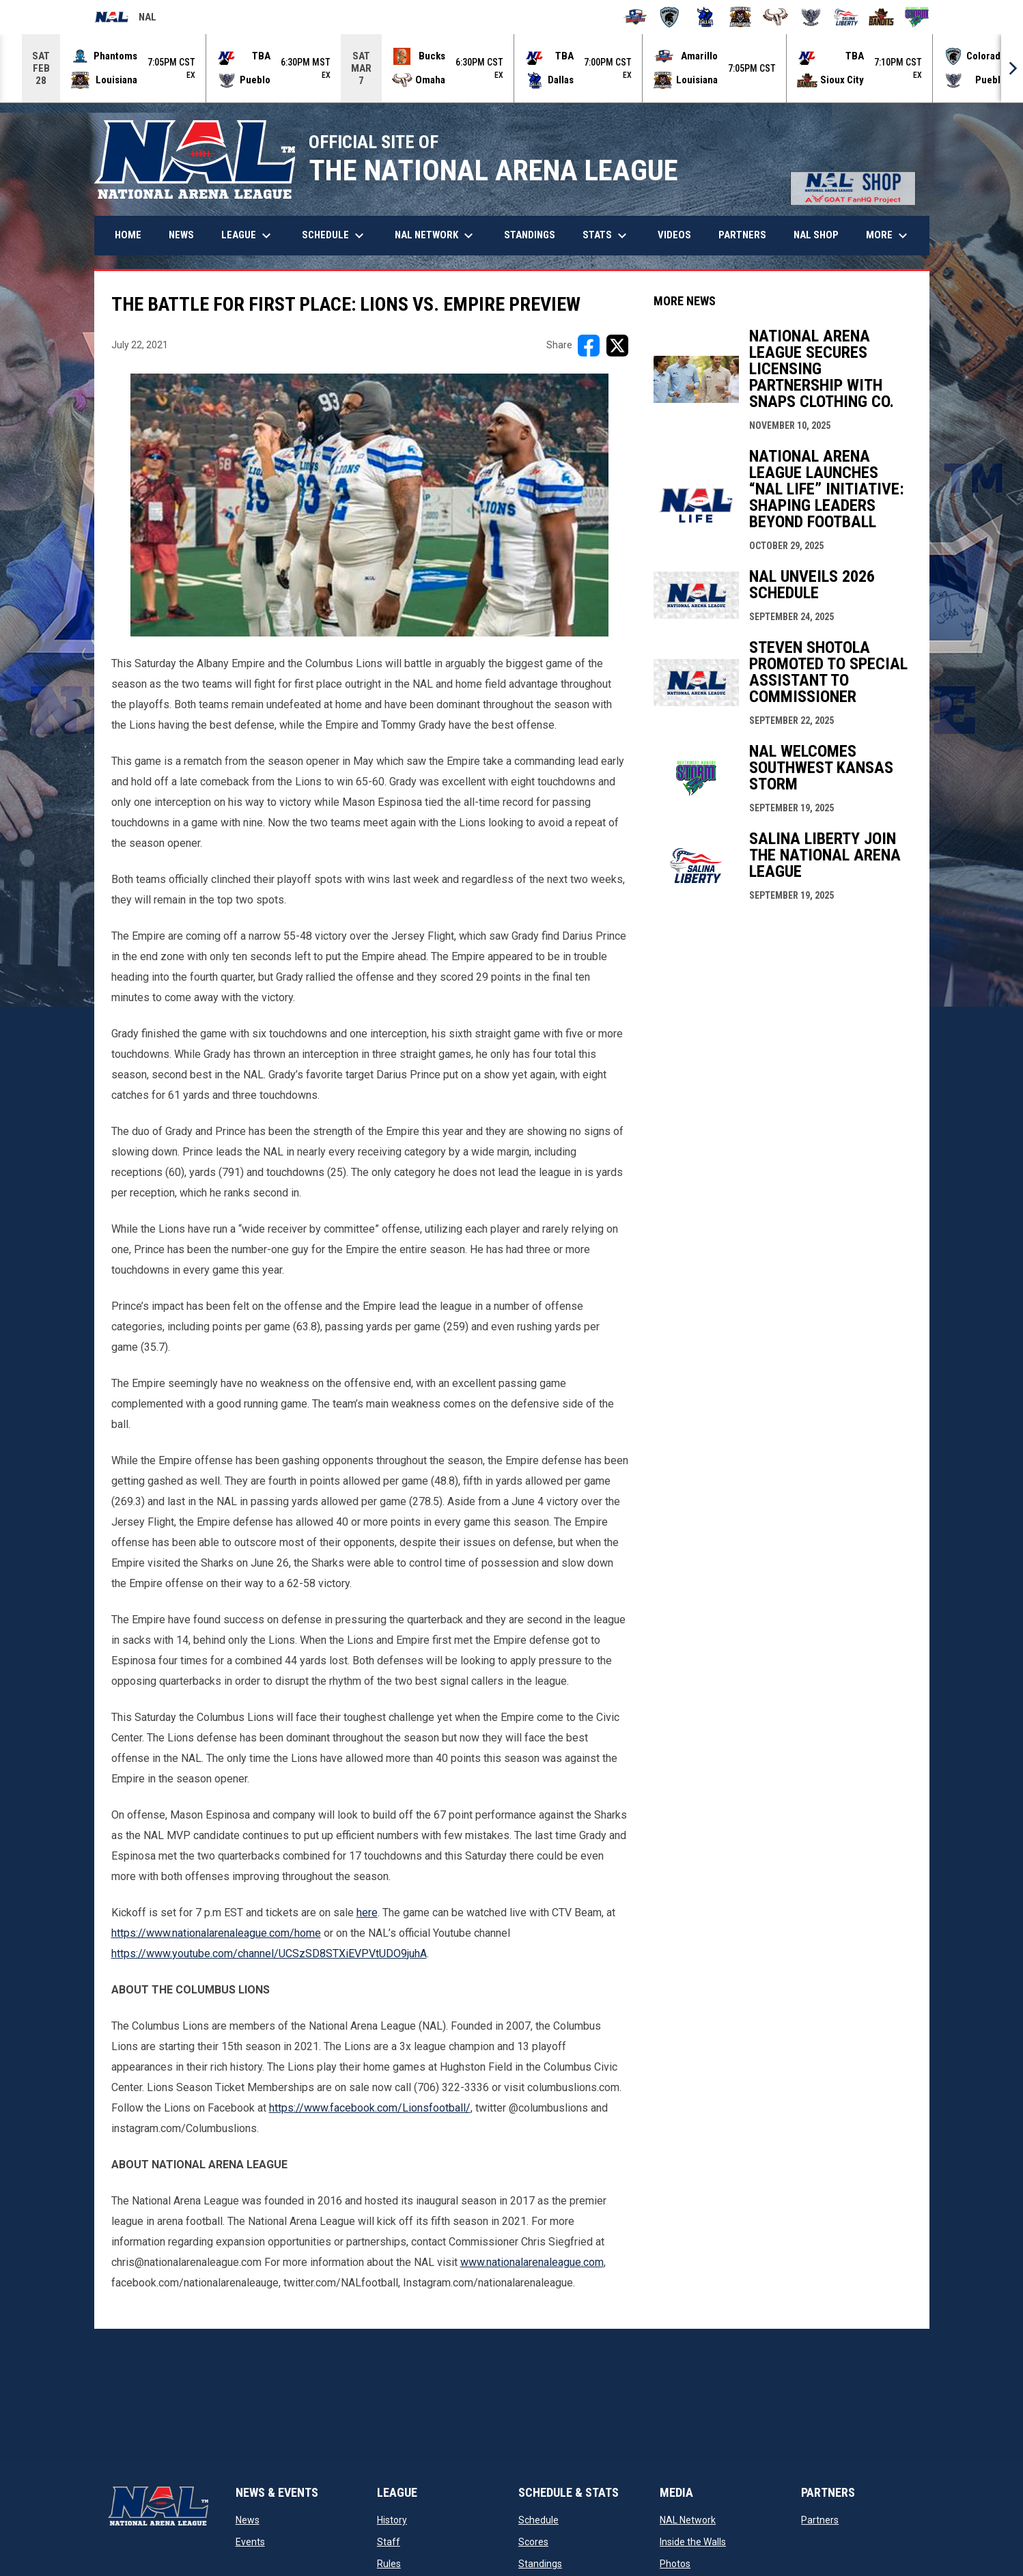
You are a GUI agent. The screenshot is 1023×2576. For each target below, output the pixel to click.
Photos (675, 2563)
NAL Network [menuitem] (441, 235)
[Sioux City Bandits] (881, 17)
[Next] (1012, 68)
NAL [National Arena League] (125, 19)
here (367, 1912)
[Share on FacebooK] (589, 345)
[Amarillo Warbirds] (634, 17)
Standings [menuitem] (529, 235)
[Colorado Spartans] (669, 17)
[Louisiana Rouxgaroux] (740, 17)
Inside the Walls (693, 2541)
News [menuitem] (181, 235)
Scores (533, 2541)
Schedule (538, 2520)
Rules (389, 2563)
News (248, 2520)
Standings (540, 2563)
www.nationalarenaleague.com (532, 2262)
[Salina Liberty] (846, 17)
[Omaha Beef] (775, 17)
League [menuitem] (248, 235)
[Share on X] (617, 345)
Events (250, 2541)
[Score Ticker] (511, 68)
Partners (820, 2520)
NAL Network (688, 2520)
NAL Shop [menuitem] (821, 234)
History (392, 2520)
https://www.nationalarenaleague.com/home (216, 1933)
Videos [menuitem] (674, 235)
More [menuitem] (888, 235)
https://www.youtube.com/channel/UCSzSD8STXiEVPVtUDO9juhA (269, 1953)
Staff (388, 2541)
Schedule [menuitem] (334, 235)
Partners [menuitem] (742, 235)
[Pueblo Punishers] (811, 17)
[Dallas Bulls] (705, 17)
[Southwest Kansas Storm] (916, 17)
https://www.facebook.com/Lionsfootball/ (370, 2107)
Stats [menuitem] (606, 235)
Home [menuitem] (128, 235)
